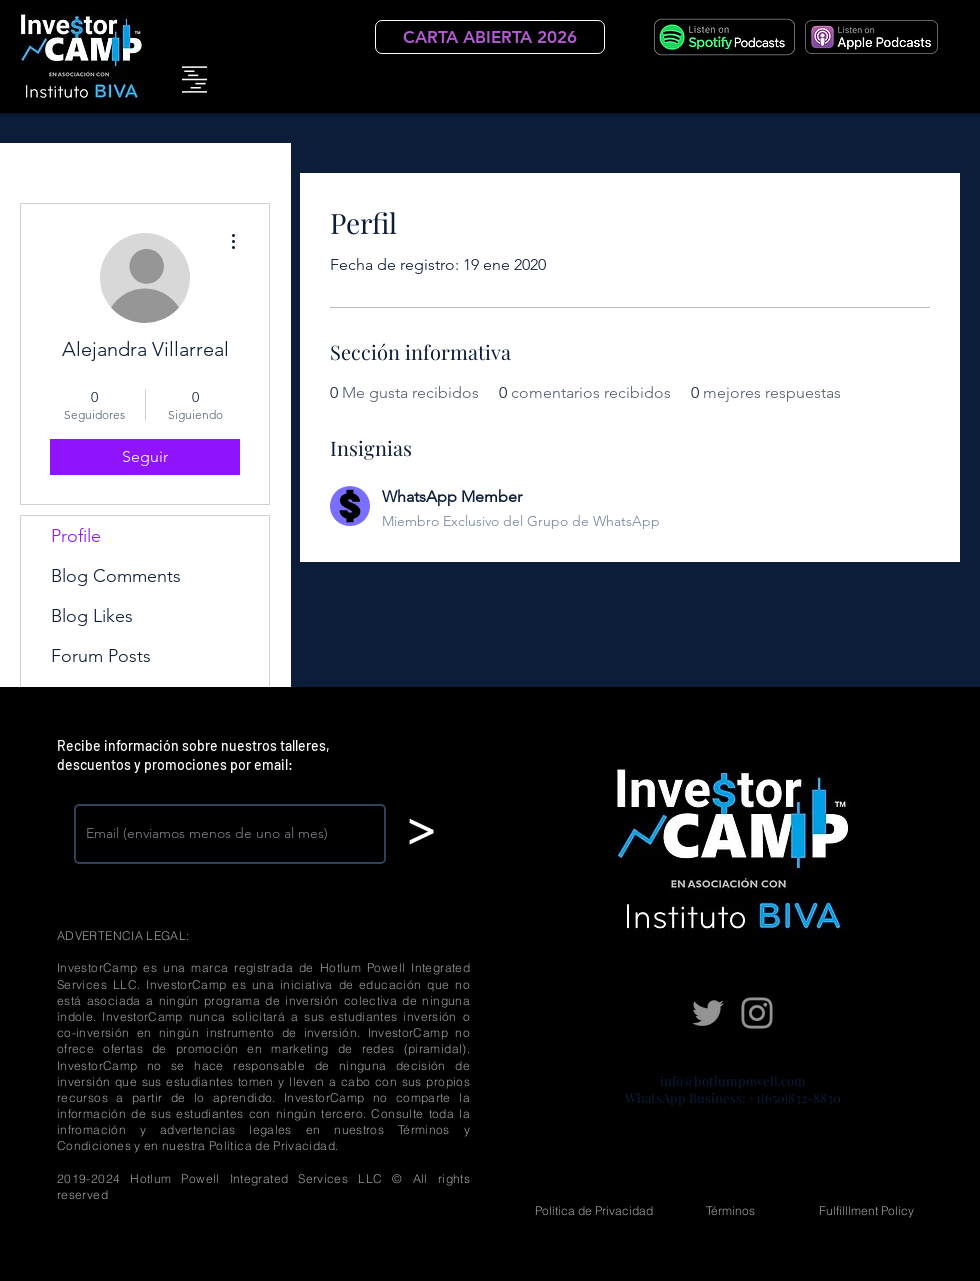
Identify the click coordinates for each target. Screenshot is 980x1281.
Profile (76, 536)
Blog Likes (92, 616)
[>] (420, 832)
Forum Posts (101, 656)
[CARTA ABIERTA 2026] (490, 37)
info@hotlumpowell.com (733, 1080)
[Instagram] (757, 1013)
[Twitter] (708, 1013)
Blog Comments (116, 576)
